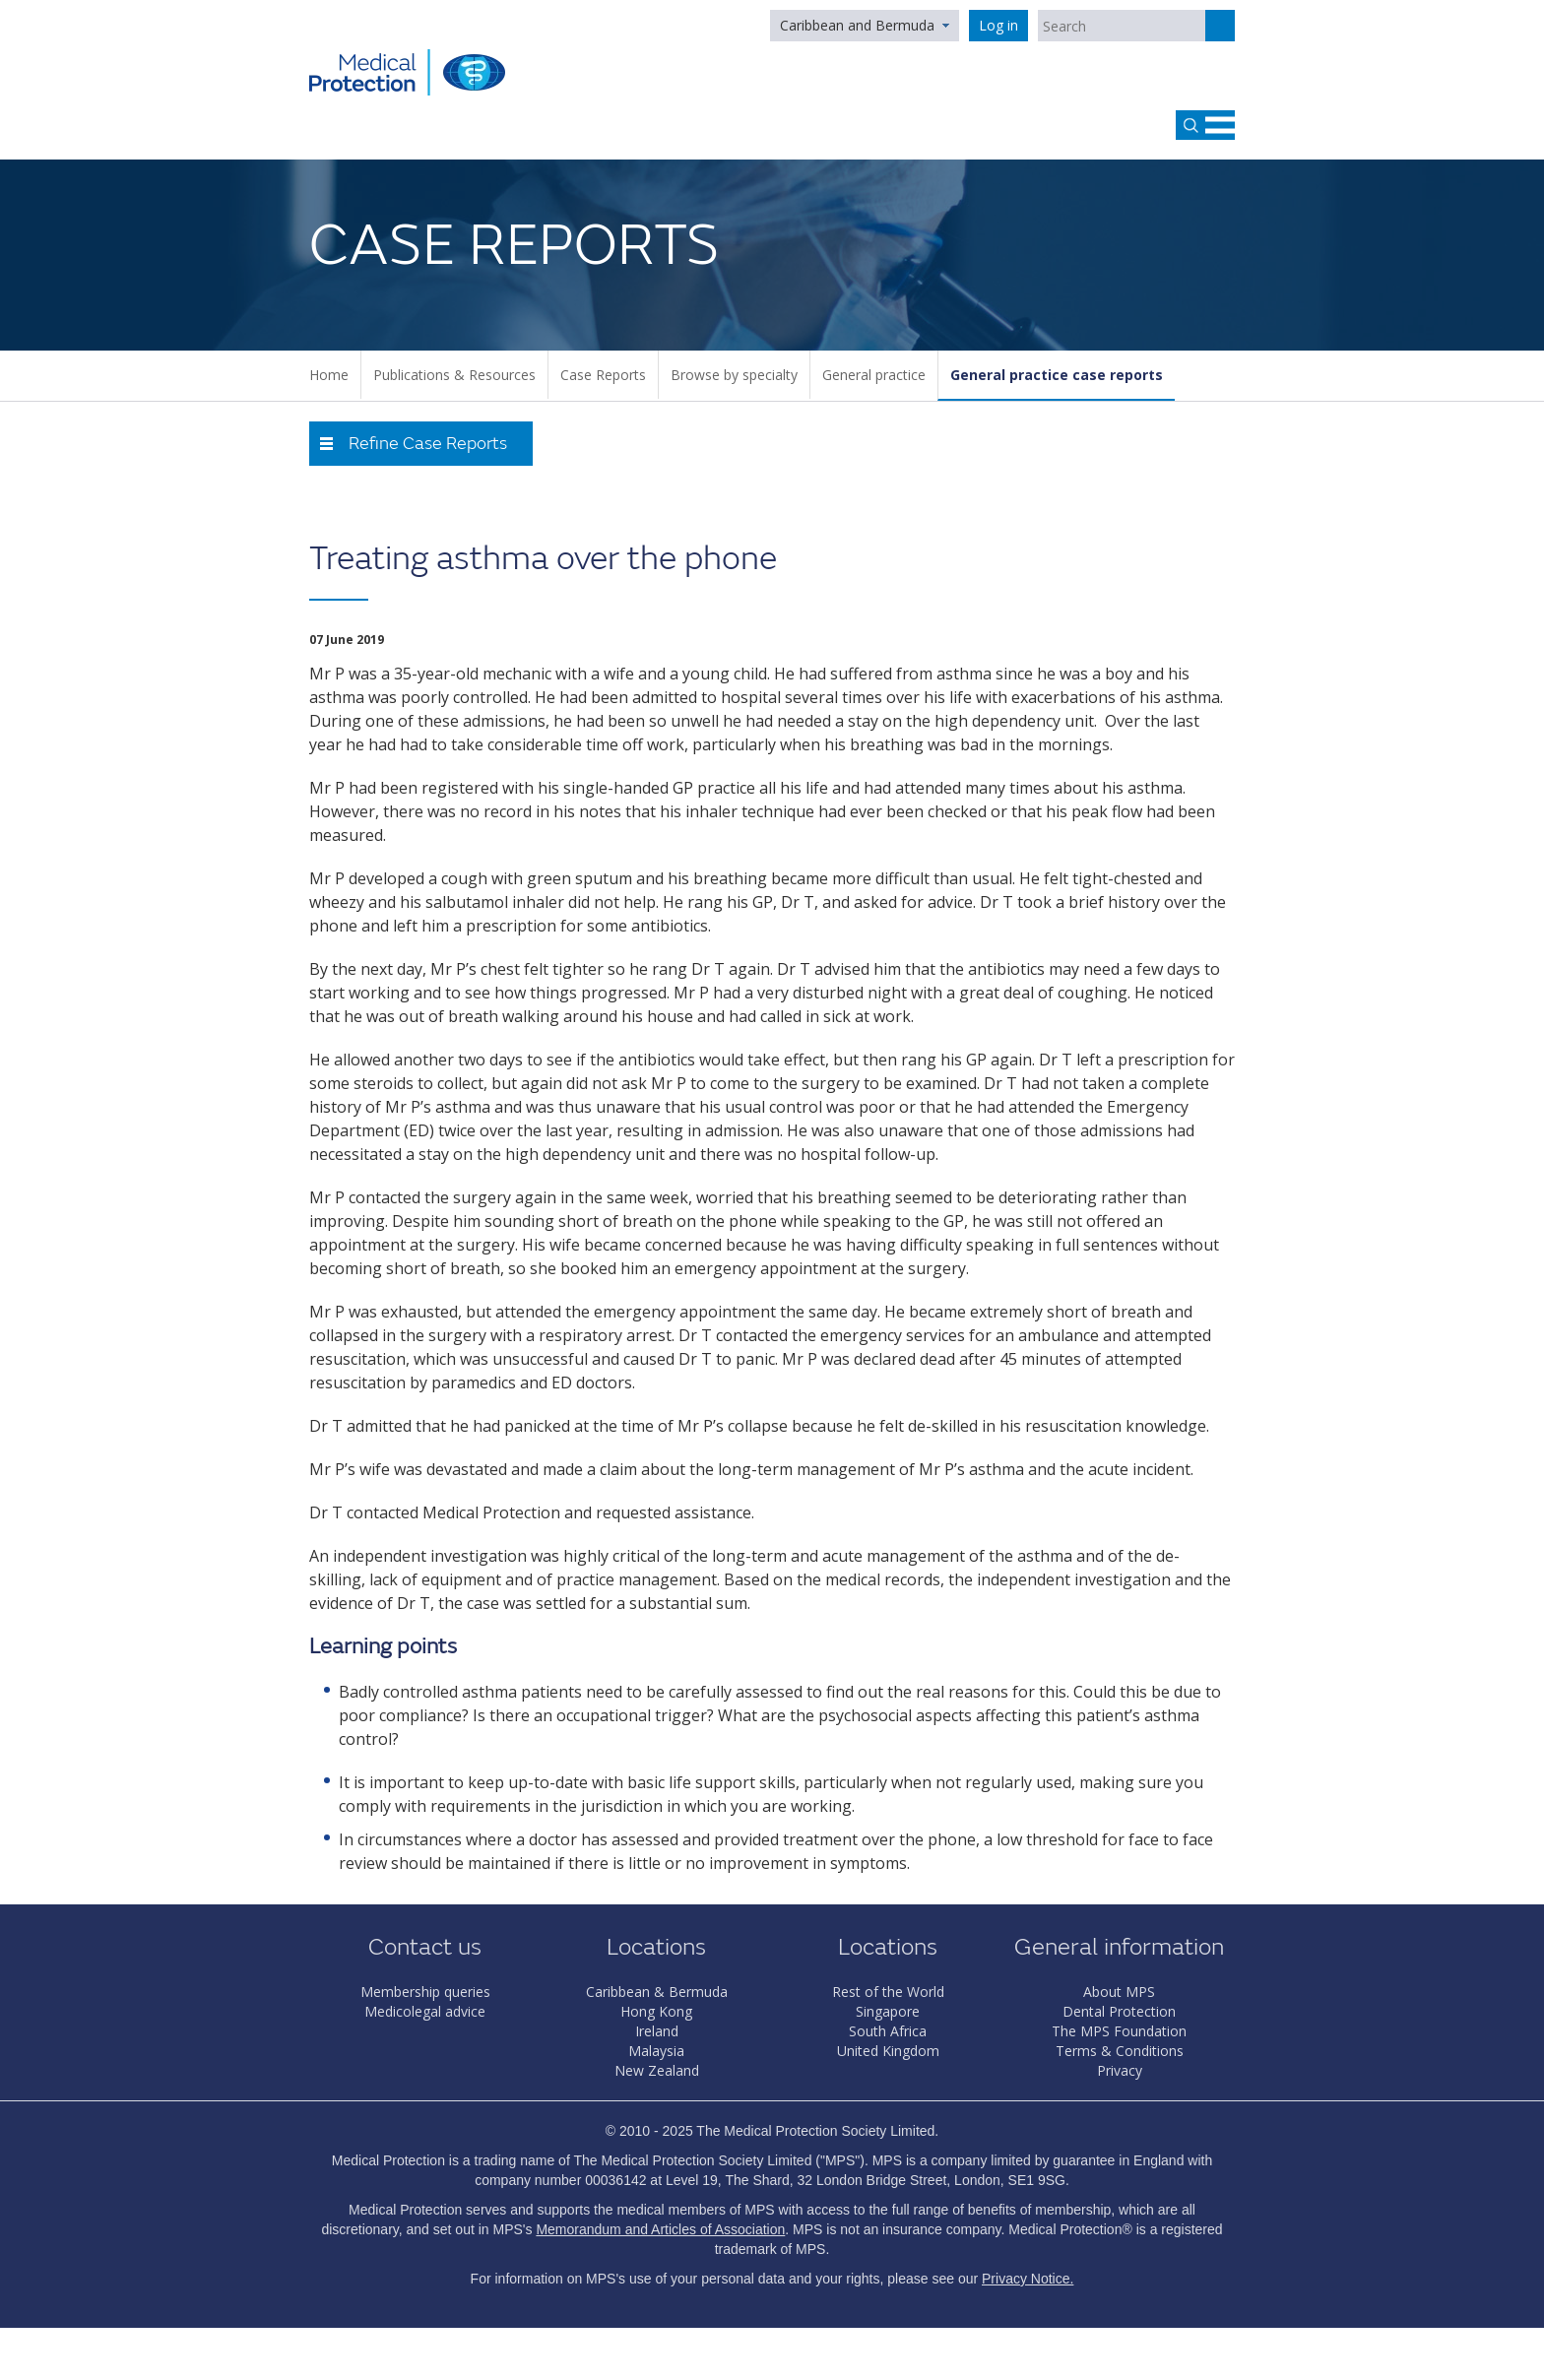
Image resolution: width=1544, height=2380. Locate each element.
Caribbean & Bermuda (657, 1991)
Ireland (656, 2031)
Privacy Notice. (1027, 2278)
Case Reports (603, 374)
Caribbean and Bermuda (857, 25)
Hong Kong (656, 2011)
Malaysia (656, 2050)
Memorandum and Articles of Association (660, 2229)
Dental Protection (1119, 2011)
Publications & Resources (454, 374)
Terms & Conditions (1120, 2050)
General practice (874, 374)
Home (329, 374)
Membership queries (425, 1991)
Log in (998, 25)
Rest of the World (888, 1991)
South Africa (888, 2031)
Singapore (888, 2011)
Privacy (1119, 2070)
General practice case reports (1056, 374)
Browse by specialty (734, 374)
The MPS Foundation (1119, 2031)
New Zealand (656, 2070)
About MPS (1119, 1991)
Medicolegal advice (424, 2011)
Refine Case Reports (428, 443)
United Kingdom (888, 2050)
